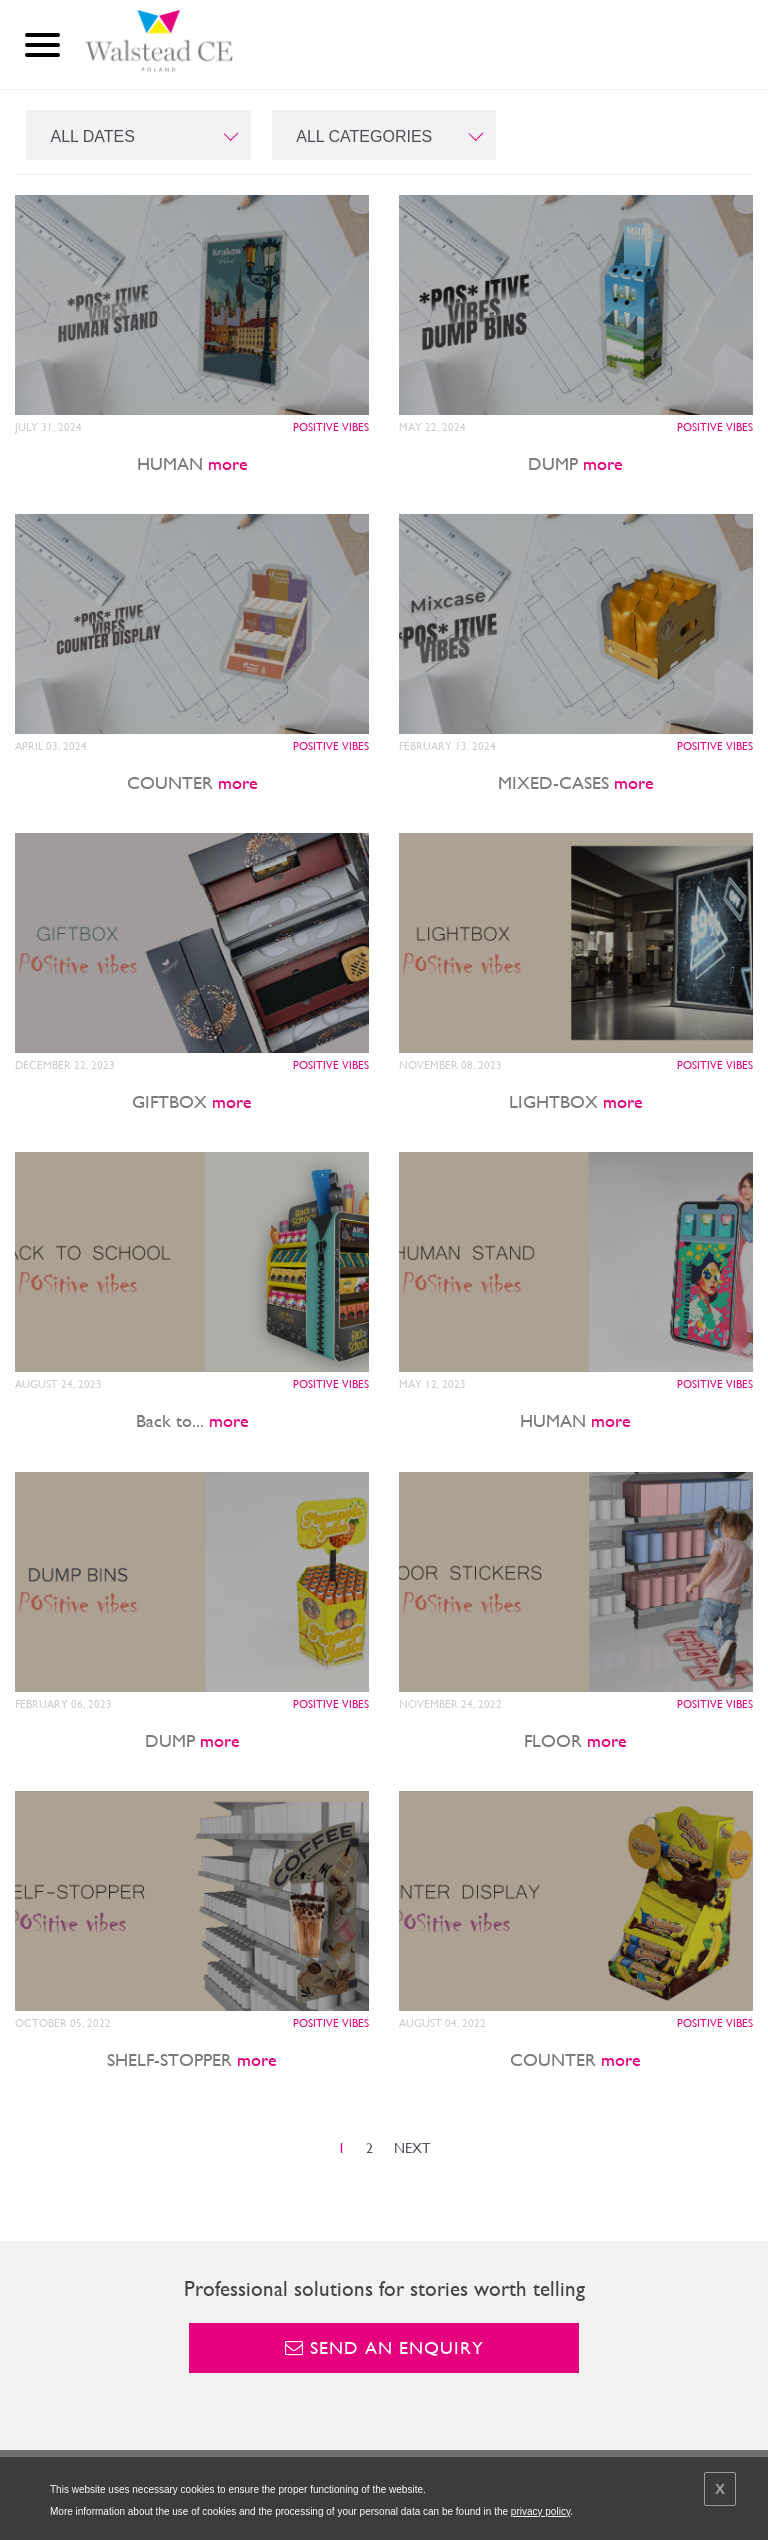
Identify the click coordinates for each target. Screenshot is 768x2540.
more (228, 463)
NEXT (412, 2148)
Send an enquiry (384, 2347)
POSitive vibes (331, 427)
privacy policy (540, 2511)
